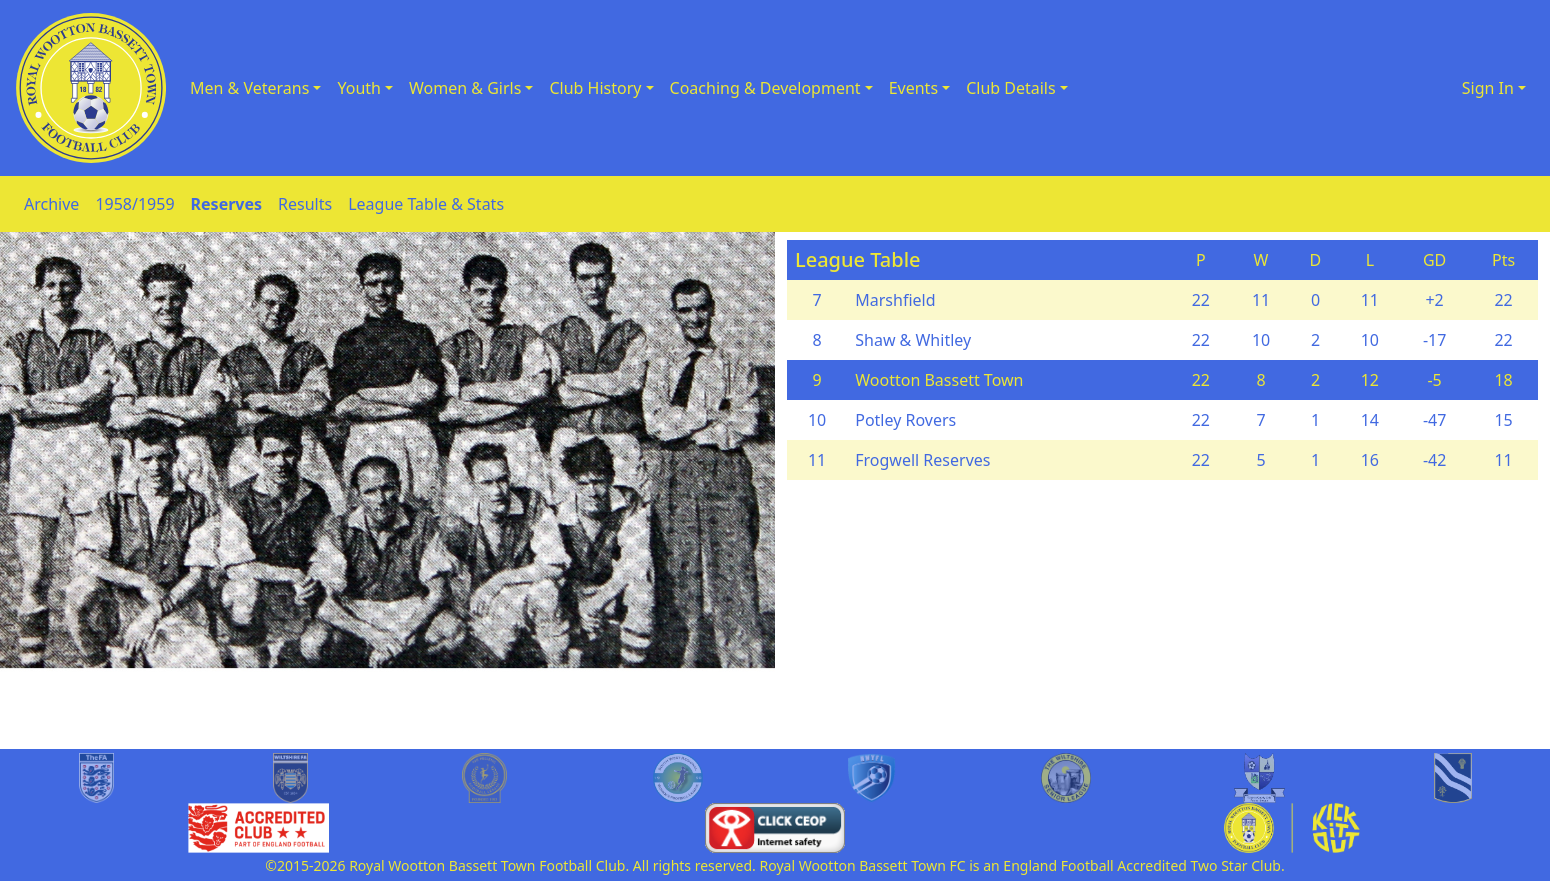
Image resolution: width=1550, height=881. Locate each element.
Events (913, 88)
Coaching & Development (765, 88)
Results (305, 204)
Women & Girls (465, 88)
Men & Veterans (249, 88)
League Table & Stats (426, 204)
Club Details (1011, 88)
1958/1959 (134, 204)
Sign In (1488, 88)
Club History (595, 88)
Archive (51, 204)
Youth (359, 88)
